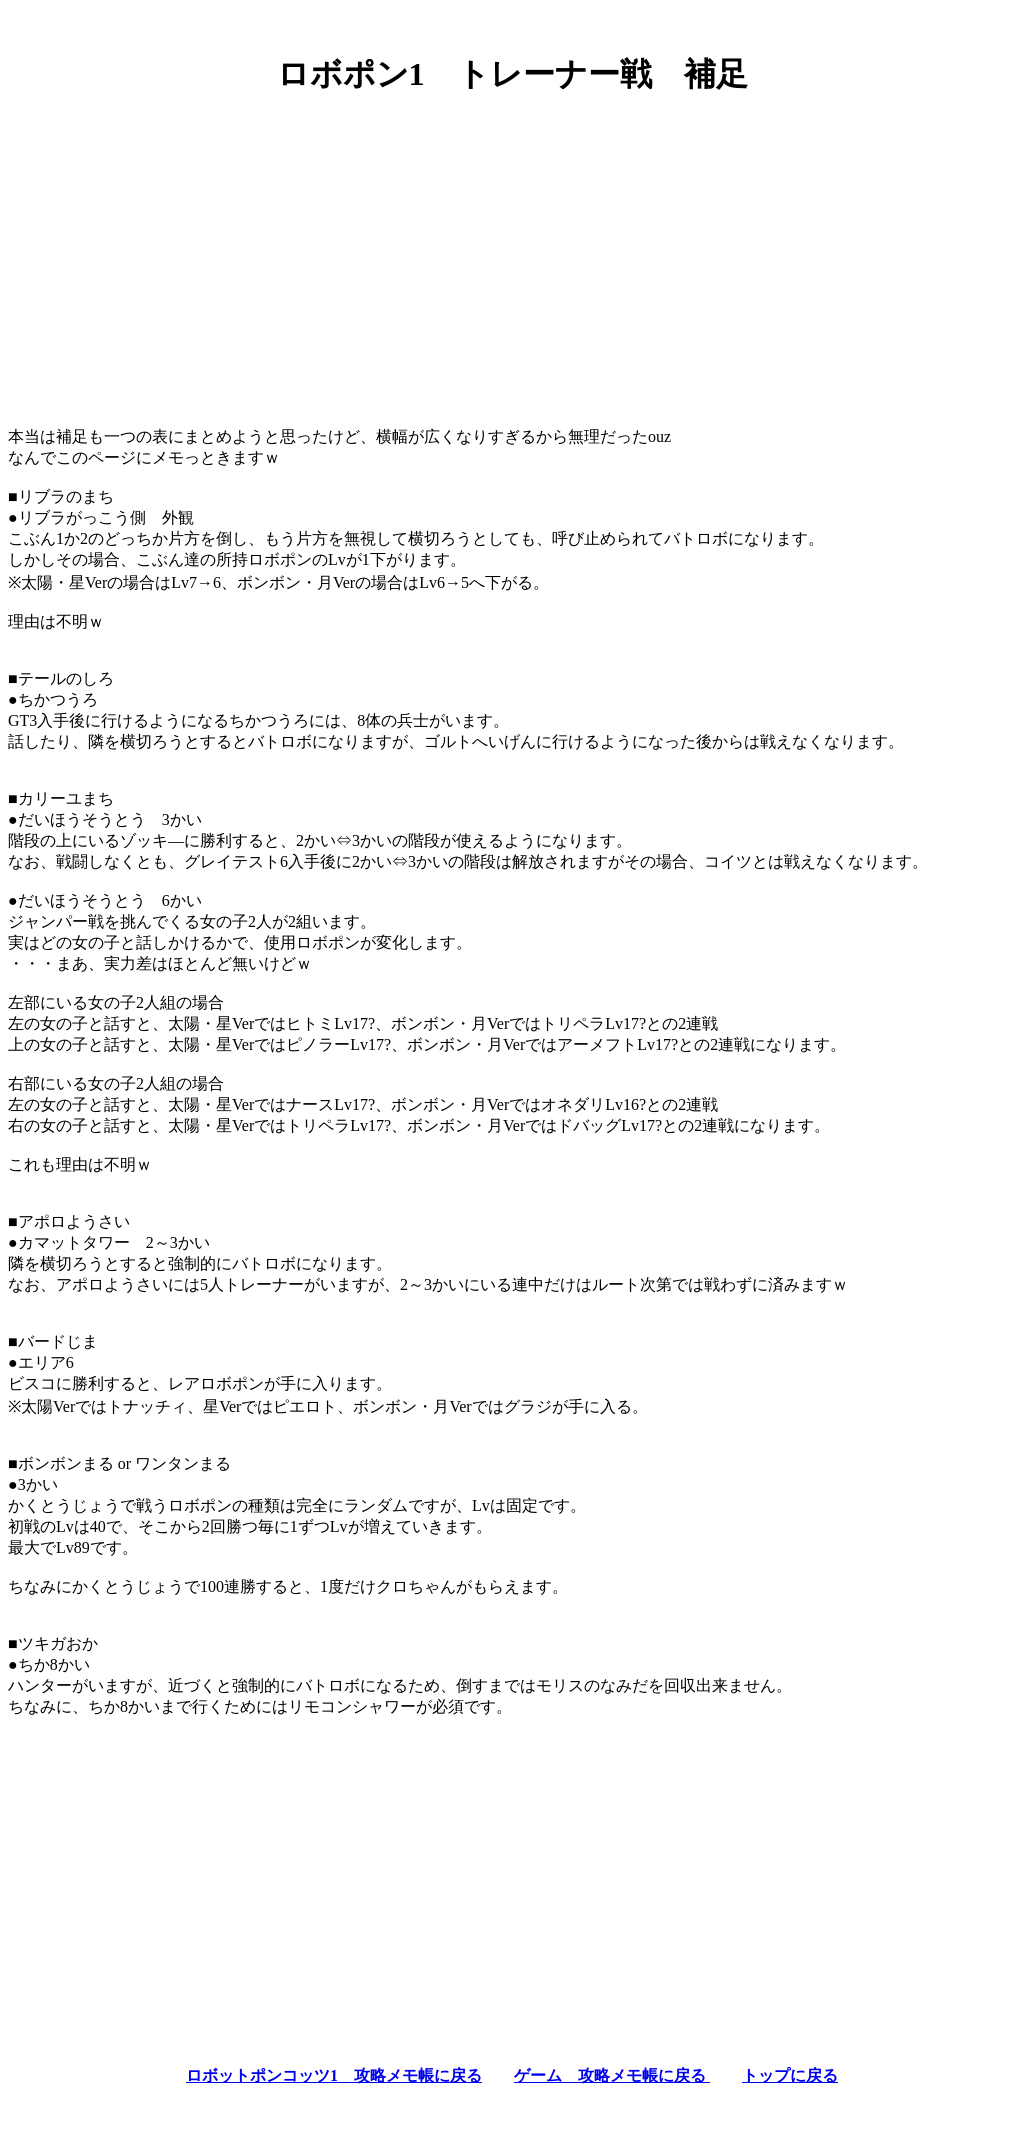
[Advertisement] (512, 253)
